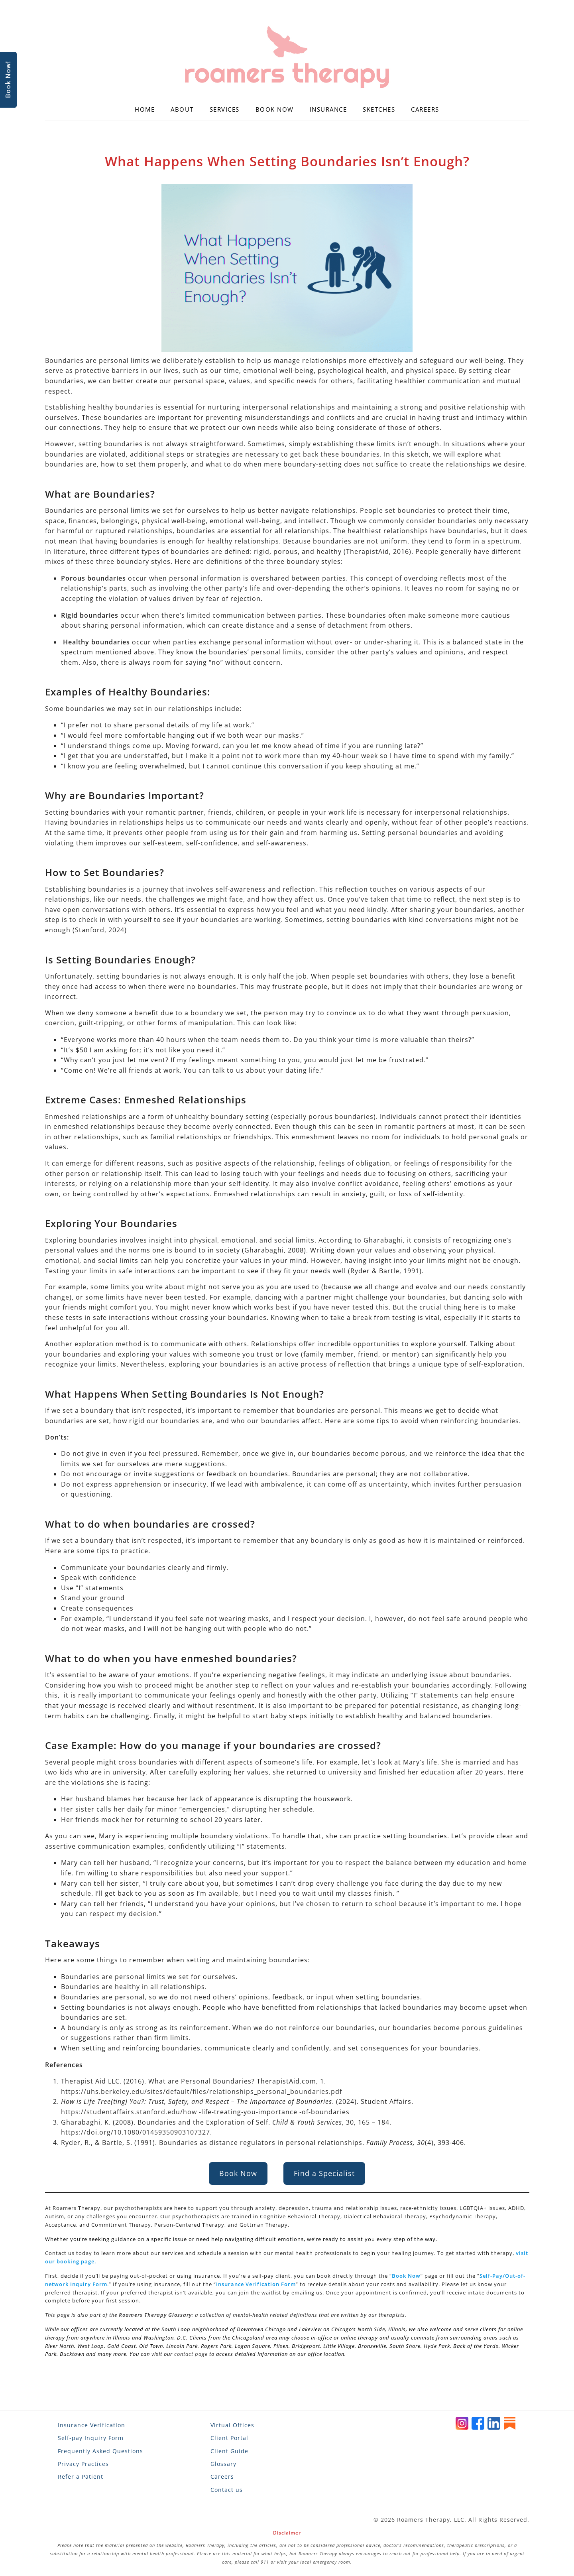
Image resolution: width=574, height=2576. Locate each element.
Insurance (328, 109)
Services (225, 109)
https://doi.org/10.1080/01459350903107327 (135, 2132)
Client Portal (229, 2438)
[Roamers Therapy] (287, 57)
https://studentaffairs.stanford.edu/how (129, 2111)
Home (145, 109)
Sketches (379, 109)
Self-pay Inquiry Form (91, 2438)
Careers (425, 109)
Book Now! (8, 79)
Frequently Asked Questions (100, 2451)
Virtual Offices (232, 2425)
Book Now (275, 109)
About (182, 109)
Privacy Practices (83, 2464)
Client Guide (229, 2451)
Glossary (223, 2464)
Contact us (226, 2489)
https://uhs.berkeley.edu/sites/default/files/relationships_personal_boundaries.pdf (201, 2091)
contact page (191, 2353)
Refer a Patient (80, 2476)
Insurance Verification (91, 2425)
